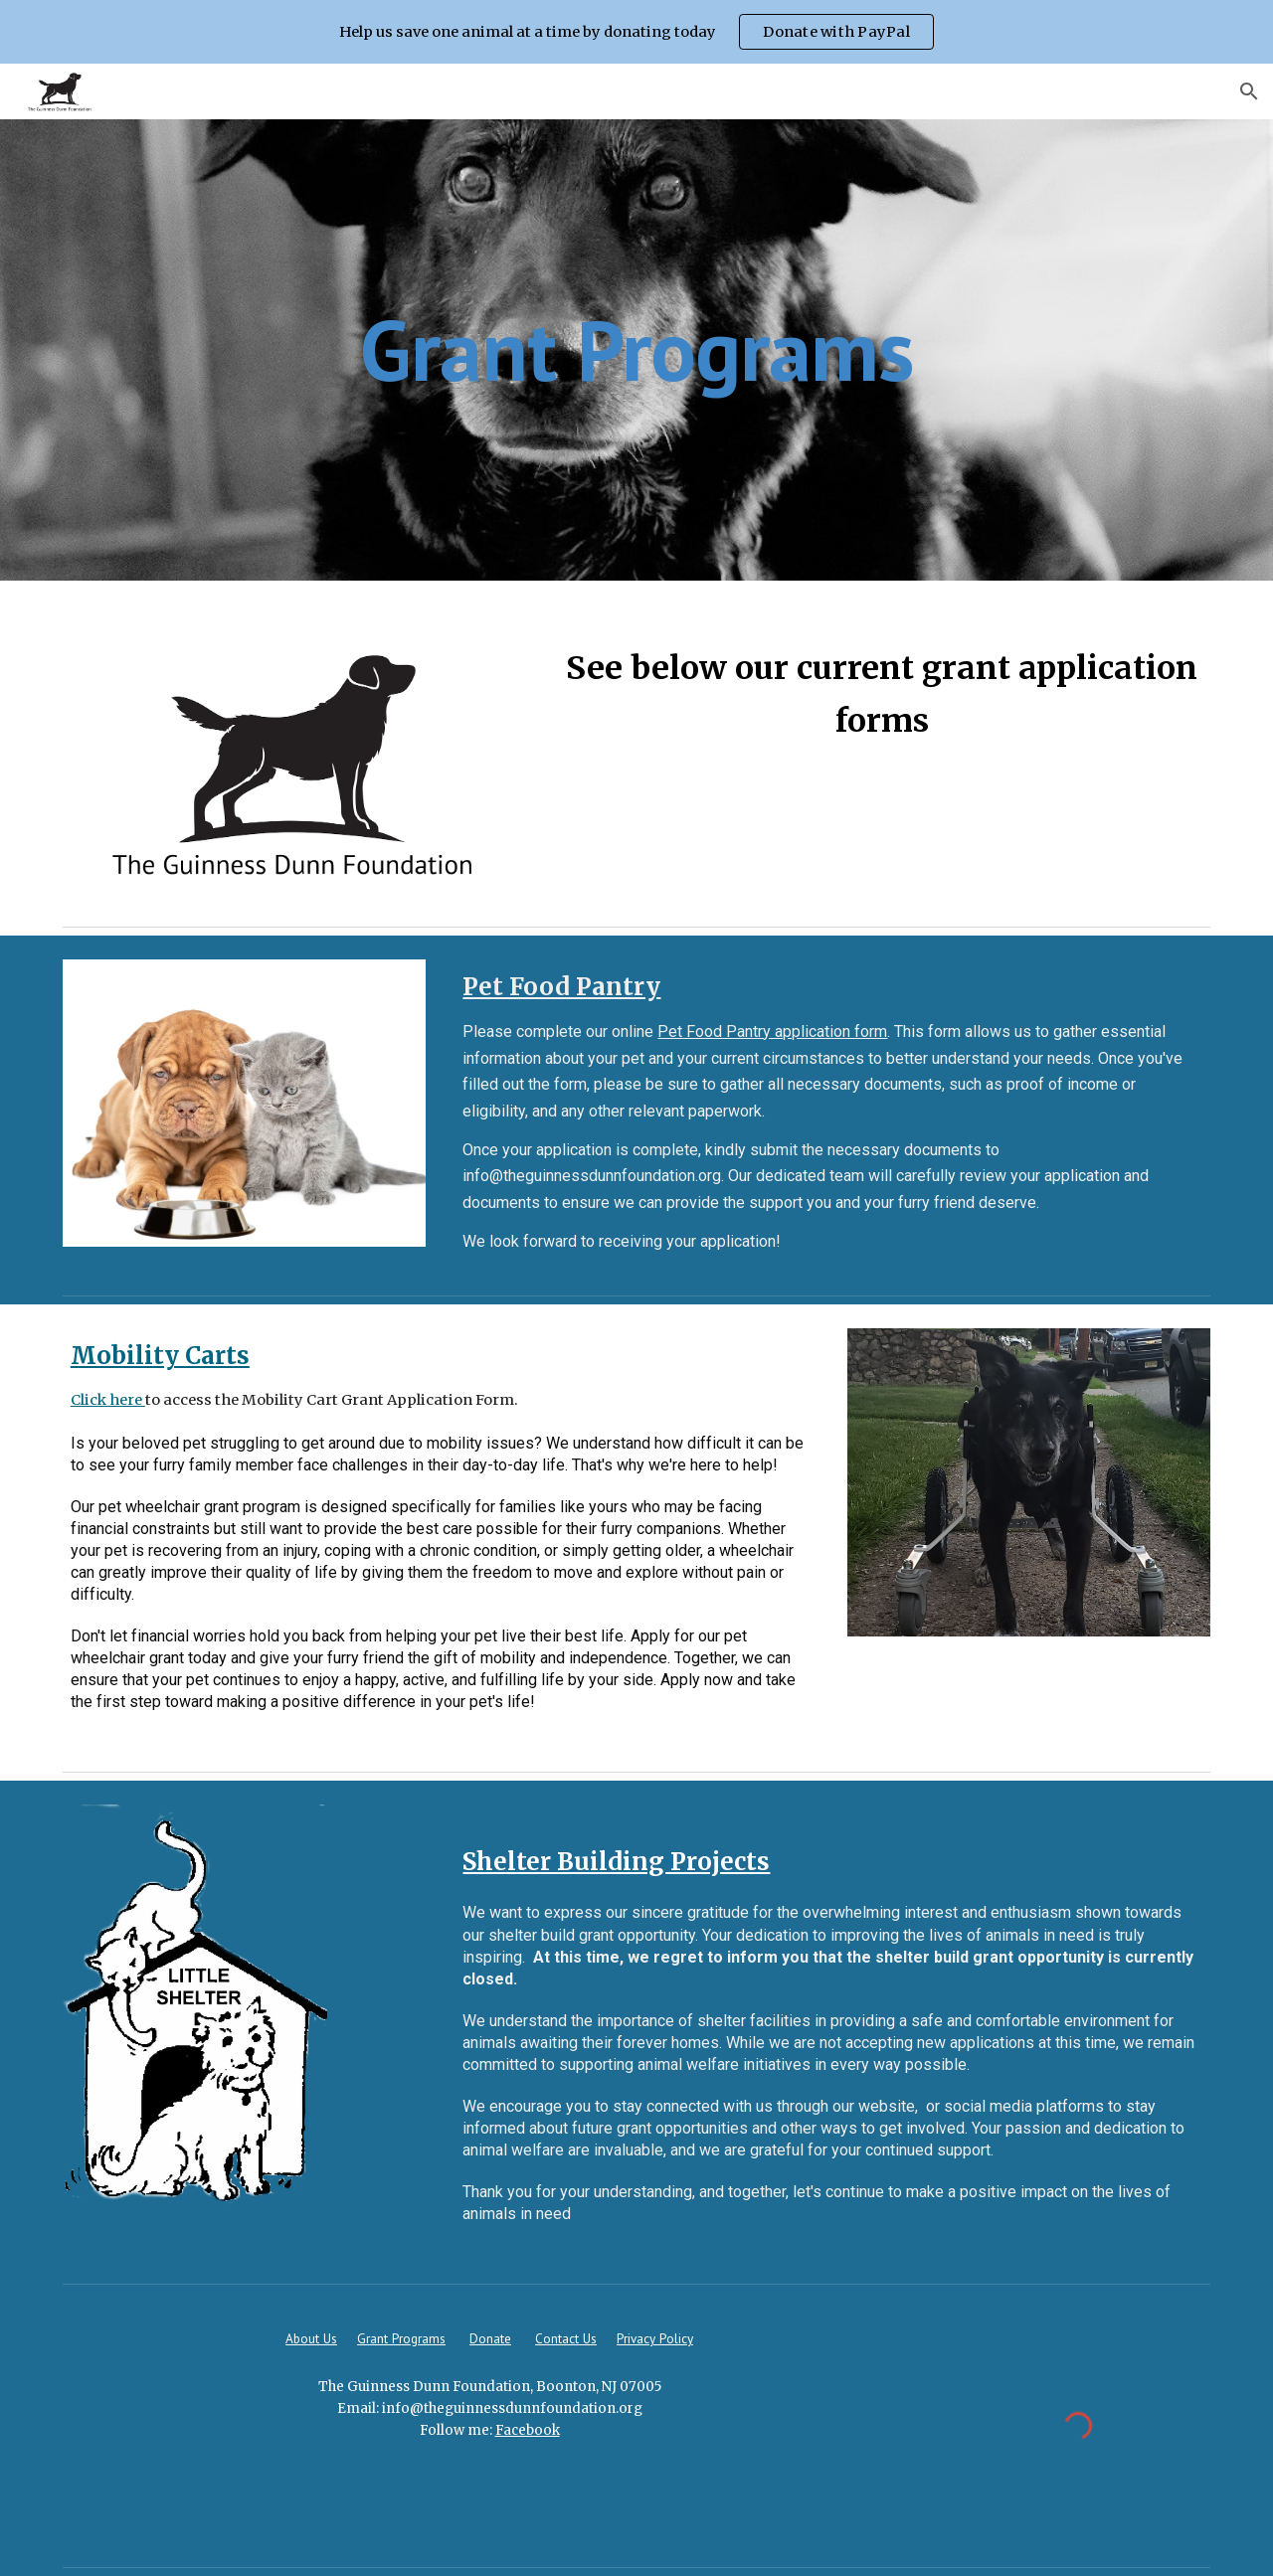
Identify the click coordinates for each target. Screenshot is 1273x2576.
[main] (636, 349)
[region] (636, 32)
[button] (1249, 91)
